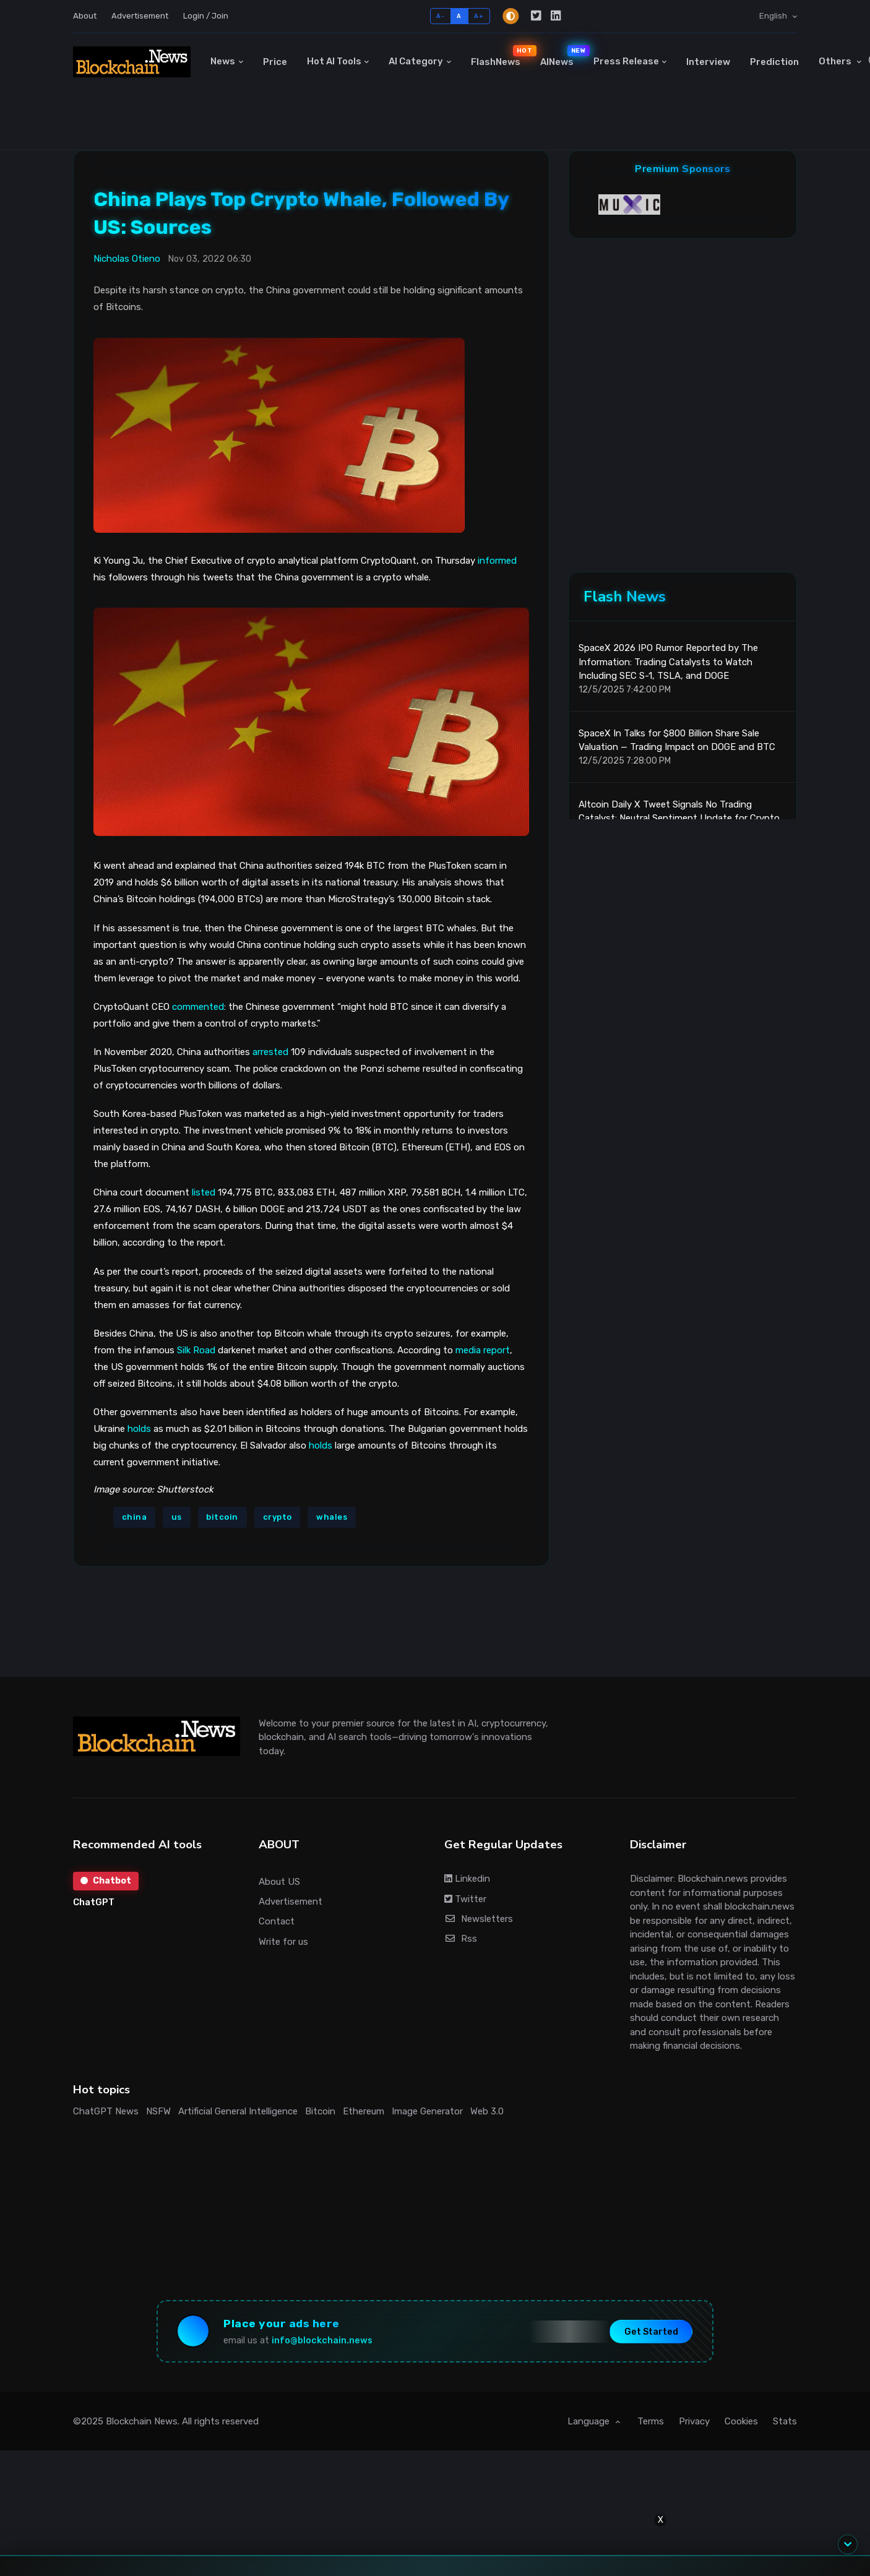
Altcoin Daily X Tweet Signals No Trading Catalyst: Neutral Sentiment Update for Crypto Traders (679, 818)
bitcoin (222, 1517)
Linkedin (467, 1878)
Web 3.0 (487, 2111)
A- (440, 15)
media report (482, 1350)
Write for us (283, 1941)
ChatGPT (93, 1902)
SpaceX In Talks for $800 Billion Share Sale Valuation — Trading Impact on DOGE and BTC (677, 740)
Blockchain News (142, 2421)
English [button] (774, 15)
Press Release (626, 61)
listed (203, 1192)
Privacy (694, 2421)
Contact (277, 1921)
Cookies (741, 2421)
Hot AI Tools (334, 61)
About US (279, 1881)
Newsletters (478, 1918)
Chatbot (105, 1881)
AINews (562, 56)
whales (331, 1517)
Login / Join (205, 15)
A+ (478, 15)
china (134, 1517)
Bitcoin (320, 2111)
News (222, 61)
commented (198, 1006)
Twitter (465, 1899)
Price (275, 61)
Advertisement (139, 15)
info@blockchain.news (322, 2340)
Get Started (651, 2331)
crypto (277, 1517)
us (176, 1517)
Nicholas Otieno (126, 258)
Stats (785, 2421)
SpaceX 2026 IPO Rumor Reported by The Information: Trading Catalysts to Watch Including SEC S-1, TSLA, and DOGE (668, 661)
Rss (460, 1938)
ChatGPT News (106, 2111)
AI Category (416, 61)
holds (139, 1428)
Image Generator (427, 2111)
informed (497, 560)
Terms (650, 2421)
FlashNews (500, 56)
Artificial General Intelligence (238, 2111)
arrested (270, 1052)
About (85, 15)
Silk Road (196, 1350)
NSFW (158, 2111)
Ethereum (363, 2111)
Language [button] (589, 2421)
